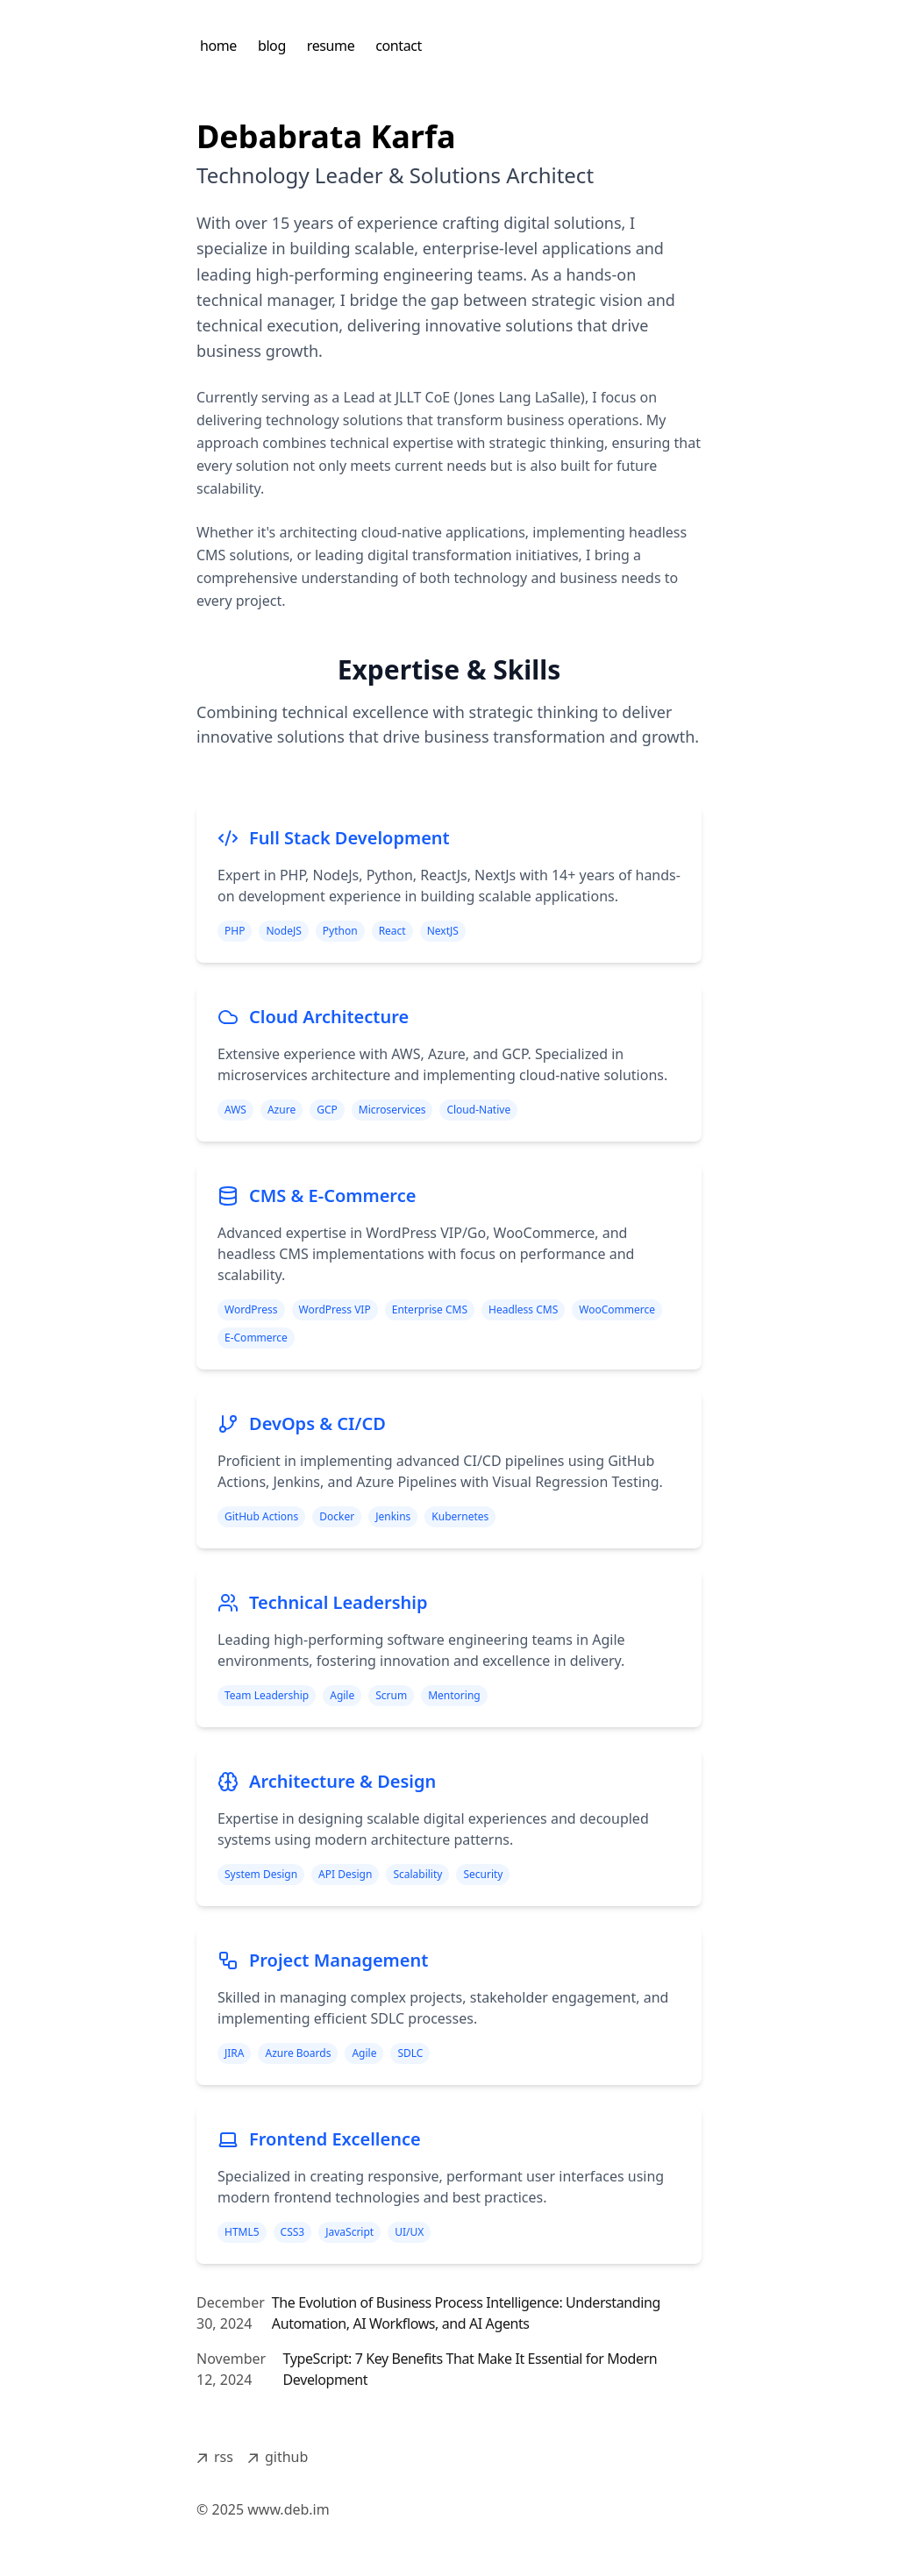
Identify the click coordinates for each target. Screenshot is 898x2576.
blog (272, 45)
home (218, 45)
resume (330, 45)
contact (398, 45)
